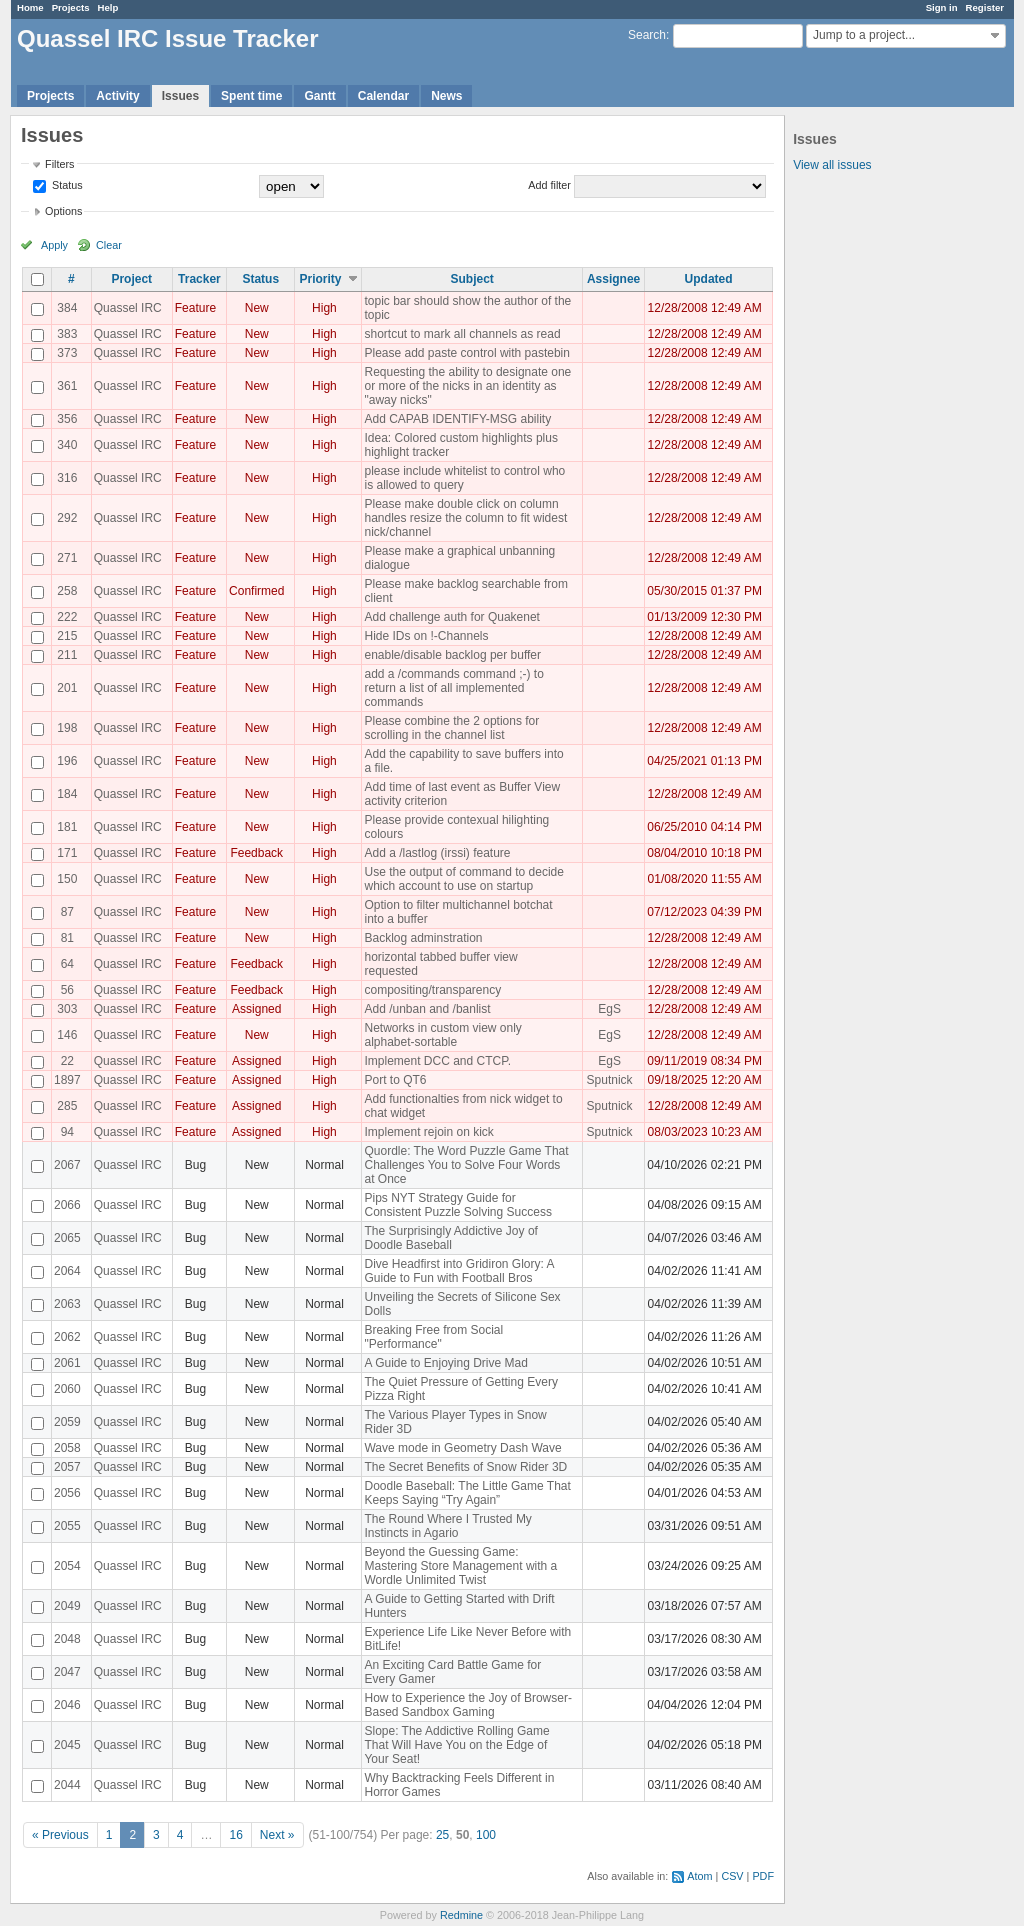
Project (131, 279)
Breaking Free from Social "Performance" (433, 1337)
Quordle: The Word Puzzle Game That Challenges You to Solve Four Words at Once (466, 1165)
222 (67, 617)
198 (67, 728)
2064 (67, 1271)
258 (67, 591)
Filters (59, 164)
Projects (71, 7)
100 (486, 1835)
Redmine (461, 1915)
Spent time (251, 96)
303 (67, 1009)
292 (67, 518)
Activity (117, 96)
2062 (67, 1337)
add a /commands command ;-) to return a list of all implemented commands (453, 688)
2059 (67, 1422)
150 (67, 879)
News (446, 96)
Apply (54, 245)
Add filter (549, 185)
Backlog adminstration (423, 938)
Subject (472, 279)
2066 (67, 1205)
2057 (67, 1467)
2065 (67, 1238)
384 (67, 308)
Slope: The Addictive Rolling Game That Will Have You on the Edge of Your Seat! (456, 1745)
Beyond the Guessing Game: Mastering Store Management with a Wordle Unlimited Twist (460, 1566)
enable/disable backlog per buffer (452, 655)
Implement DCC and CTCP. (437, 1061)
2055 (67, 1526)
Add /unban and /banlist (427, 1009)
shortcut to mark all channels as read (462, 334)
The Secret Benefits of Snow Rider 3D (465, 1467)
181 (67, 827)
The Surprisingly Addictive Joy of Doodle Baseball (450, 1238)
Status (66, 185)
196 (67, 761)
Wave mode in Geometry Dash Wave (462, 1448)
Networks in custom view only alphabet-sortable (442, 1035)
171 (67, 853)
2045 (67, 1745)
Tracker (199, 279)
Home (30, 7)
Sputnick (610, 1080)
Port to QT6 (395, 1080)
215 (67, 636)
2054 (67, 1566)
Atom (699, 1876)
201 (67, 688)
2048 (67, 1639)
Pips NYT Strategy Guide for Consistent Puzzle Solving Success (457, 1205)
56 (67, 990)
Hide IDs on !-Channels (426, 636)
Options (63, 211)
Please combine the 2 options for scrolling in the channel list (451, 728)
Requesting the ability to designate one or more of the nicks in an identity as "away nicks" (467, 386)
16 (235, 1835)
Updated (709, 279)
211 (67, 655)
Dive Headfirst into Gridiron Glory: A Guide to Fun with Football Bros (458, 1271)
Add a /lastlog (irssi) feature (437, 853)
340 (67, 445)
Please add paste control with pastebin (466, 353)
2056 (67, 1493)
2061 (67, 1363)
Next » (277, 1835)
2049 (67, 1606)
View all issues (832, 165)
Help (108, 7)
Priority (320, 279)
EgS (609, 1009)
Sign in (942, 7)
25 (442, 1835)
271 (67, 558)
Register (985, 7)
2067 (67, 1165)
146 (67, 1035)
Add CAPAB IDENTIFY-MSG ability (457, 419)
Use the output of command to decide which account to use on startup (463, 879)
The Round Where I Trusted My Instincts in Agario (447, 1526)
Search (647, 35)
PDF (763, 1876)
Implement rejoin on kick (428, 1132)
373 (67, 353)
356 (67, 419)
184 (67, 794)
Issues (180, 96)
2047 (67, 1672)
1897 (67, 1080)
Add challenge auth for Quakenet (451, 617)
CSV (732, 1876)
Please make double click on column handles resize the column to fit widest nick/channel (465, 518)
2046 (67, 1705)
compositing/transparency (432, 990)
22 (67, 1061)
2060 (67, 1389)
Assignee (613, 279)
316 (67, 478)
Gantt (319, 96)
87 (67, 912)
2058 (67, 1448)
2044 (67, 1785)
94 (67, 1132)
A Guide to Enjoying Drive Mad (445, 1363)
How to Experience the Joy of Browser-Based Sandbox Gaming (467, 1705)
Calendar (383, 96)
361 (67, 386)
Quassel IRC (128, 308)
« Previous (60, 1835)
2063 (67, 1304)
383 (67, 334)
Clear (109, 245)
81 (67, 938)
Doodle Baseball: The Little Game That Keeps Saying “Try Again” (467, 1493)
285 (67, 1106)
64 (67, 964)
